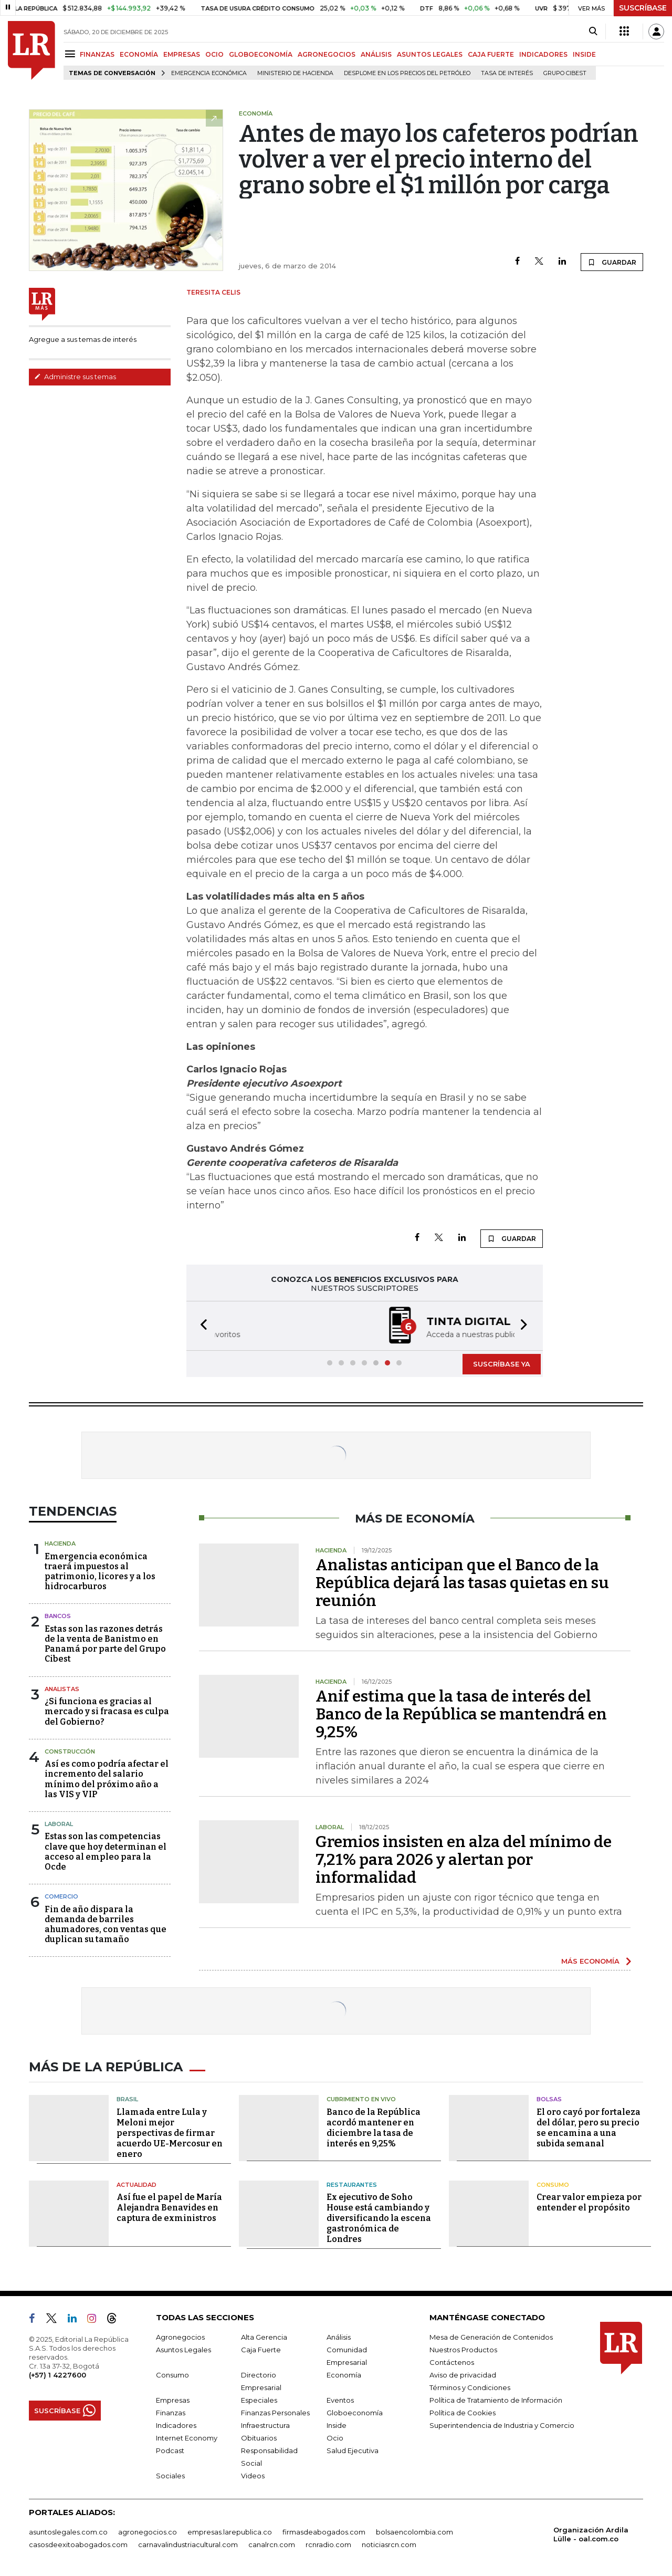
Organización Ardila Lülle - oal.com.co (590, 2534)
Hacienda (60, 1543)
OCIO (214, 54)
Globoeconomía (355, 2412)
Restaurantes (352, 2184)
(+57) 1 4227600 (57, 2375)
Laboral (59, 1824)
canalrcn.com (271, 2544)
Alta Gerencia (264, 2337)
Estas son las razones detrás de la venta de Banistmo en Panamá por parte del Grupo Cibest (105, 1644)
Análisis (339, 2337)
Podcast (170, 2450)
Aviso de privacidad (462, 2375)
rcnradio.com (328, 2544)
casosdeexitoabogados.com (78, 2544)
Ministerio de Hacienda (295, 73)
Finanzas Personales (275, 2412)
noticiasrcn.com (389, 2544)
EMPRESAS (181, 54)
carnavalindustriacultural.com (188, 2544)
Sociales (170, 2475)
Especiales (259, 2400)
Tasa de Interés (507, 73)
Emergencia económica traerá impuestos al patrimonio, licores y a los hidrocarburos (100, 1571)
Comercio (61, 1896)
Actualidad (136, 2184)
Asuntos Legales (183, 2349)
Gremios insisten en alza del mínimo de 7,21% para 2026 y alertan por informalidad (464, 1859)
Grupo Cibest (564, 73)
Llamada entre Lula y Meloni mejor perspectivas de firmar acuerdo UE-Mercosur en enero (170, 2133)
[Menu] (72, 54)
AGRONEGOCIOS (326, 54)
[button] (200, 1325)
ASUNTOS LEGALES (430, 54)
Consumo (553, 2184)
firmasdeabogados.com (323, 2532)
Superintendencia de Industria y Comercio (501, 2425)
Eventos (340, 2400)
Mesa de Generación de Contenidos (491, 2337)
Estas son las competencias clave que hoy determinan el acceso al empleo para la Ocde (105, 1851)
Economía (344, 2375)
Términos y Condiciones (469, 2387)
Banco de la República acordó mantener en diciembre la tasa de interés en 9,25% (374, 2128)
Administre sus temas (75, 376)
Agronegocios (180, 2337)
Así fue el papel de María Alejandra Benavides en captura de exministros (169, 2207)
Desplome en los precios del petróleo (407, 73)
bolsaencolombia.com (414, 2532)
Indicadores (176, 2425)
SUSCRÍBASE (643, 8)
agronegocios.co (147, 2532)
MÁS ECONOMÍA (590, 1961)
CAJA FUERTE (491, 54)
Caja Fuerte (261, 2349)
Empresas (173, 2400)
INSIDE (584, 54)
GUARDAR (611, 262)
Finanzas (170, 2412)
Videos (253, 2475)
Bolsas (549, 2099)
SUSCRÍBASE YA (501, 1364)
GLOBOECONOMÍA (260, 54)
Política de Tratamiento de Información (495, 2400)
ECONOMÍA (139, 54)
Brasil (127, 2099)
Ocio (335, 2438)
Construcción (70, 1751)
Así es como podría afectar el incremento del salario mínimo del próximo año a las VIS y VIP (107, 1779)
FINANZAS (97, 54)
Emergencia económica (209, 73)
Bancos (58, 1616)
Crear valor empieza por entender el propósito (589, 2202)
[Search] (593, 31)
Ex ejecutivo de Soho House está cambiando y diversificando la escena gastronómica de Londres (379, 2218)
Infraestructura (265, 2425)
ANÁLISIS (376, 54)
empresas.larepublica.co (229, 2532)
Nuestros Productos (463, 2349)
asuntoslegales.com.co (68, 2532)
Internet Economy (186, 2438)
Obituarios (259, 2438)
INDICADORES (543, 54)
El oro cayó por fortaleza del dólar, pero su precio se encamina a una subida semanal (588, 2128)
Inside (336, 2425)
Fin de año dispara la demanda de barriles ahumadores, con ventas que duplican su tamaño (105, 1924)
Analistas (62, 1689)
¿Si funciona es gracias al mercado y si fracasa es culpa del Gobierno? (107, 1711)
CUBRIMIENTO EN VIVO (361, 2099)
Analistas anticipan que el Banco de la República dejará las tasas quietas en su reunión (462, 1583)
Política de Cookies (462, 2412)
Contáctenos (451, 2362)
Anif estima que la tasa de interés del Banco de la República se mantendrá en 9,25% (461, 1714)
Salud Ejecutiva (353, 2450)
